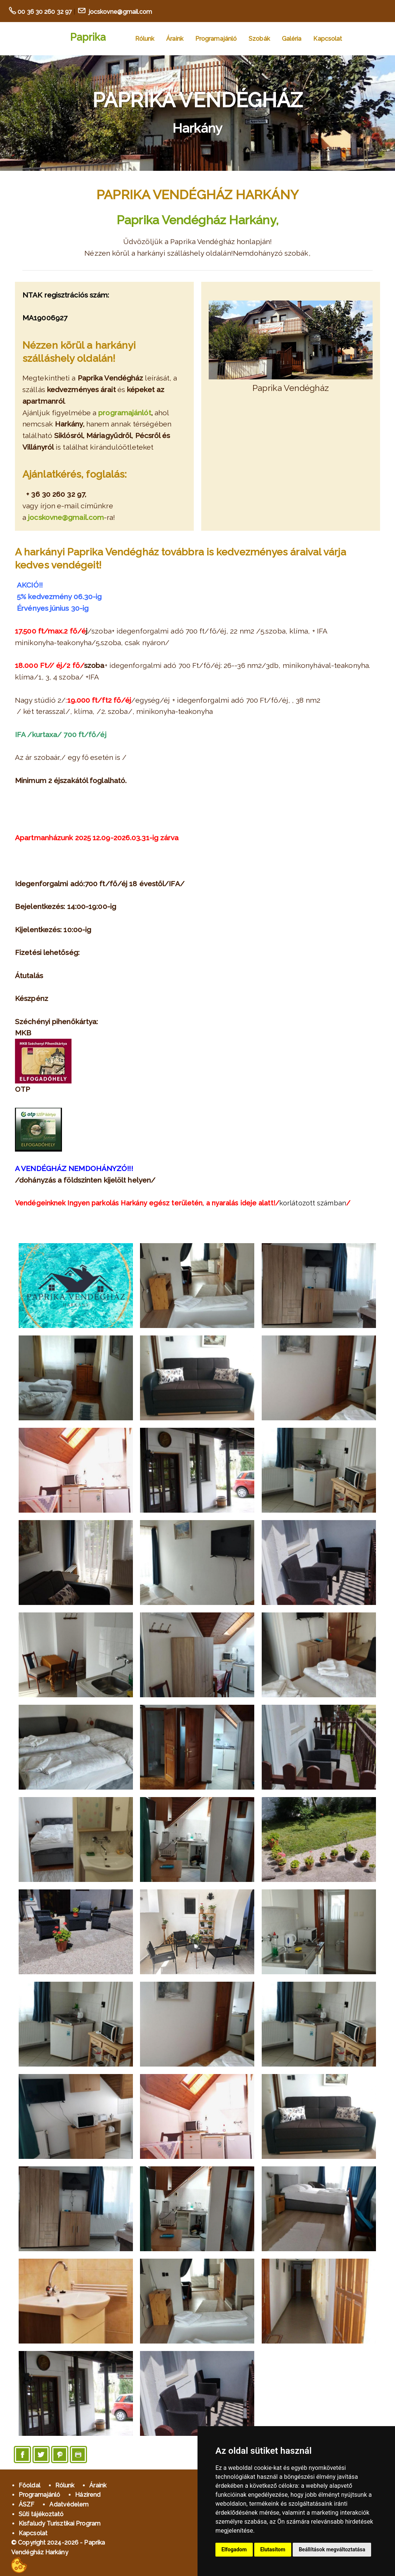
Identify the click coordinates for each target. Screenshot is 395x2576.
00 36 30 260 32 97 (45, 11)
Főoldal (29, 2485)
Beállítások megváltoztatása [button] (332, 2549)
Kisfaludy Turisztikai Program (59, 2523)
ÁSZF (26, 2504)
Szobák (259, 38)
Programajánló (216, 38)
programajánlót (124, 413)
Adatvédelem (68, 2504)
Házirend (87, 2494)
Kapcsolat (327, 38)
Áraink (174, 38)
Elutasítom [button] (272, 2549)
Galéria (292, 38)
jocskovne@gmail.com (120, 11)
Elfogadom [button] (234, 2549)
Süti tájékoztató (41, 2514)
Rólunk (145, 38)
